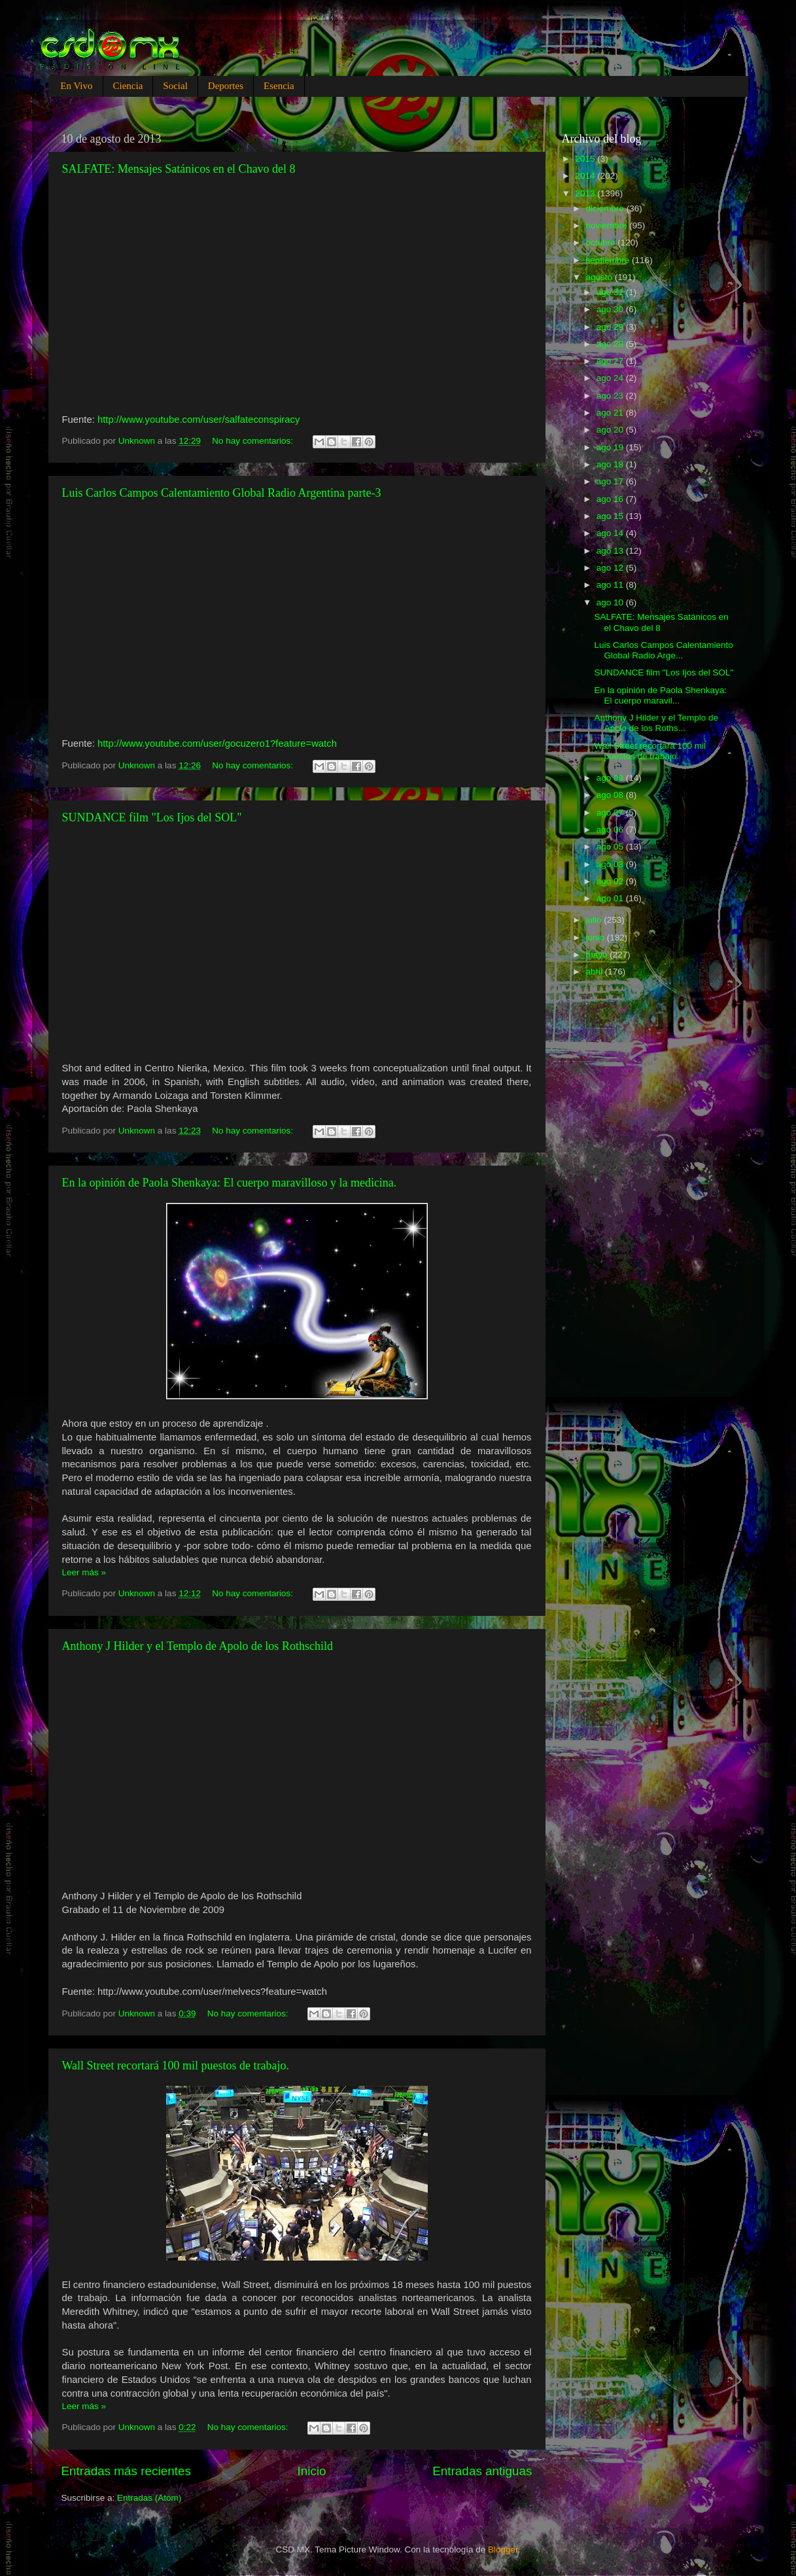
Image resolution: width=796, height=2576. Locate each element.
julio (595, 920)
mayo (598, 954)
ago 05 (611, 846)
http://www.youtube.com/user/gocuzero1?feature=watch (217, 743)
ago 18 (611, 464)
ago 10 (611, 602)
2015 (586, 159)
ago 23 (611, 396)
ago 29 (611, 327)
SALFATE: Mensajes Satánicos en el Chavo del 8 (179, 168)
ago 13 (611, 551)
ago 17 (611, 481)
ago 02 (611, 881)
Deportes (225, 85)
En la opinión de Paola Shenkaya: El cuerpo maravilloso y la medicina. (229, 1182)
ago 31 (611, 292)
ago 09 (611, 778)
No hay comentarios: (254, 441)
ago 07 (611, 812)
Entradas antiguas (482, 2471)
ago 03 (611, 864)
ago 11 (611, 585)
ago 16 (611, 499)
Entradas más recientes (126, 2471)
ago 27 (611, 361)
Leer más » (84, 1572)
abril (595, 971)
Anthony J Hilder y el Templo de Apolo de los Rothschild (197, 1646)
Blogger (503, 2549)
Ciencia (128, 85)
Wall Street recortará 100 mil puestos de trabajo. (175, 2065)
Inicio (312, 2471)
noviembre (608, 225)
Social (175, 85)
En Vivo (76, 85)
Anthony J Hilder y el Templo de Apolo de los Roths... (656, 723)
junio (596, 937)
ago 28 (611, 344)
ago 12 (611, 568)
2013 (586, 193)
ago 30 (611, 309)
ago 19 (611, 447)
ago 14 (611, 533)
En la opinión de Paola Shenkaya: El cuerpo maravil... (660, 695)
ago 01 (611, 898)
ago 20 (611, 430)
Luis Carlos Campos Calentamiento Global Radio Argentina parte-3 (221, 492)
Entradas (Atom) (149, 2498)
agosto (600, 277)
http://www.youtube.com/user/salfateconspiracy (198, 419)
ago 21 (611, 413)
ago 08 (611, 795)
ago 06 (611, 829)
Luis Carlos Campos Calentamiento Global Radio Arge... (663, 650)
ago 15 (611, 516)
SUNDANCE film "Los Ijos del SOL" (152, 817)
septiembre (609, 260)
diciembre (606, 208)
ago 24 (611, 378)
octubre (602, 242)
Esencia (279, 85)
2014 (586, 176)
